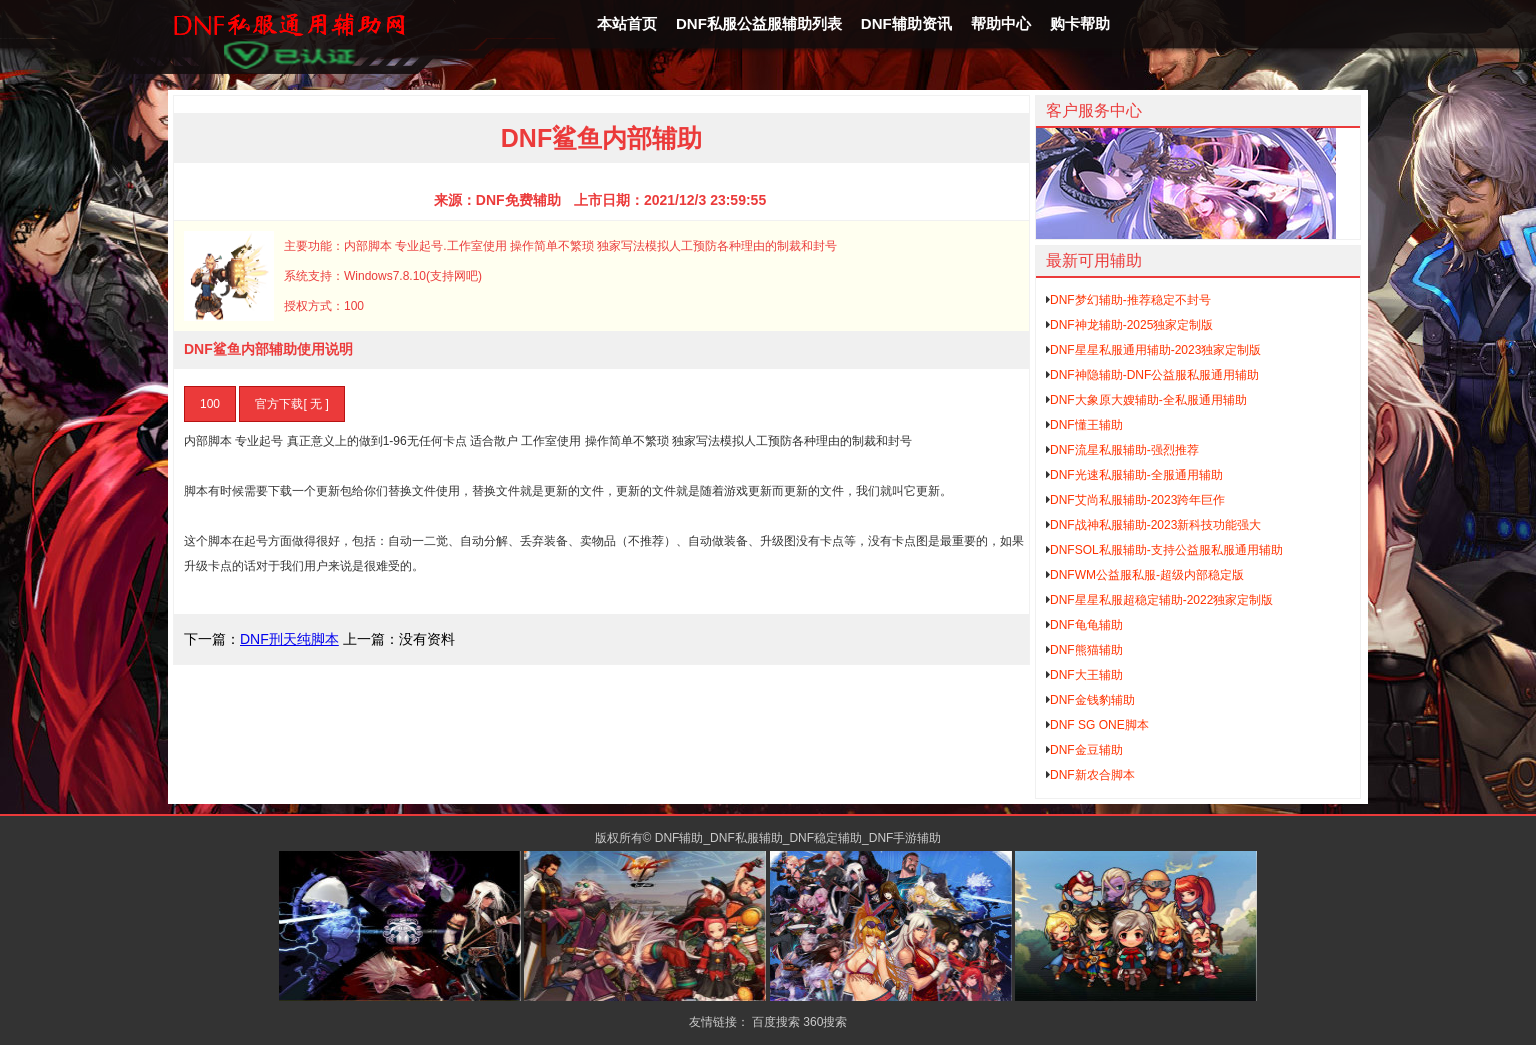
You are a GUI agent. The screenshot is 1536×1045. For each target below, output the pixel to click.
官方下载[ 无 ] (291, 404)
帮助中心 (1001, 23)
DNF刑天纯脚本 (289, 639)
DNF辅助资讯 (906, 23)
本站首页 (627, 23)
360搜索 (825, 1022)
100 (210, 404)
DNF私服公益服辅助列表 (759, 23)
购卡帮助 (1080, 23)
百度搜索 (776, 1022)
